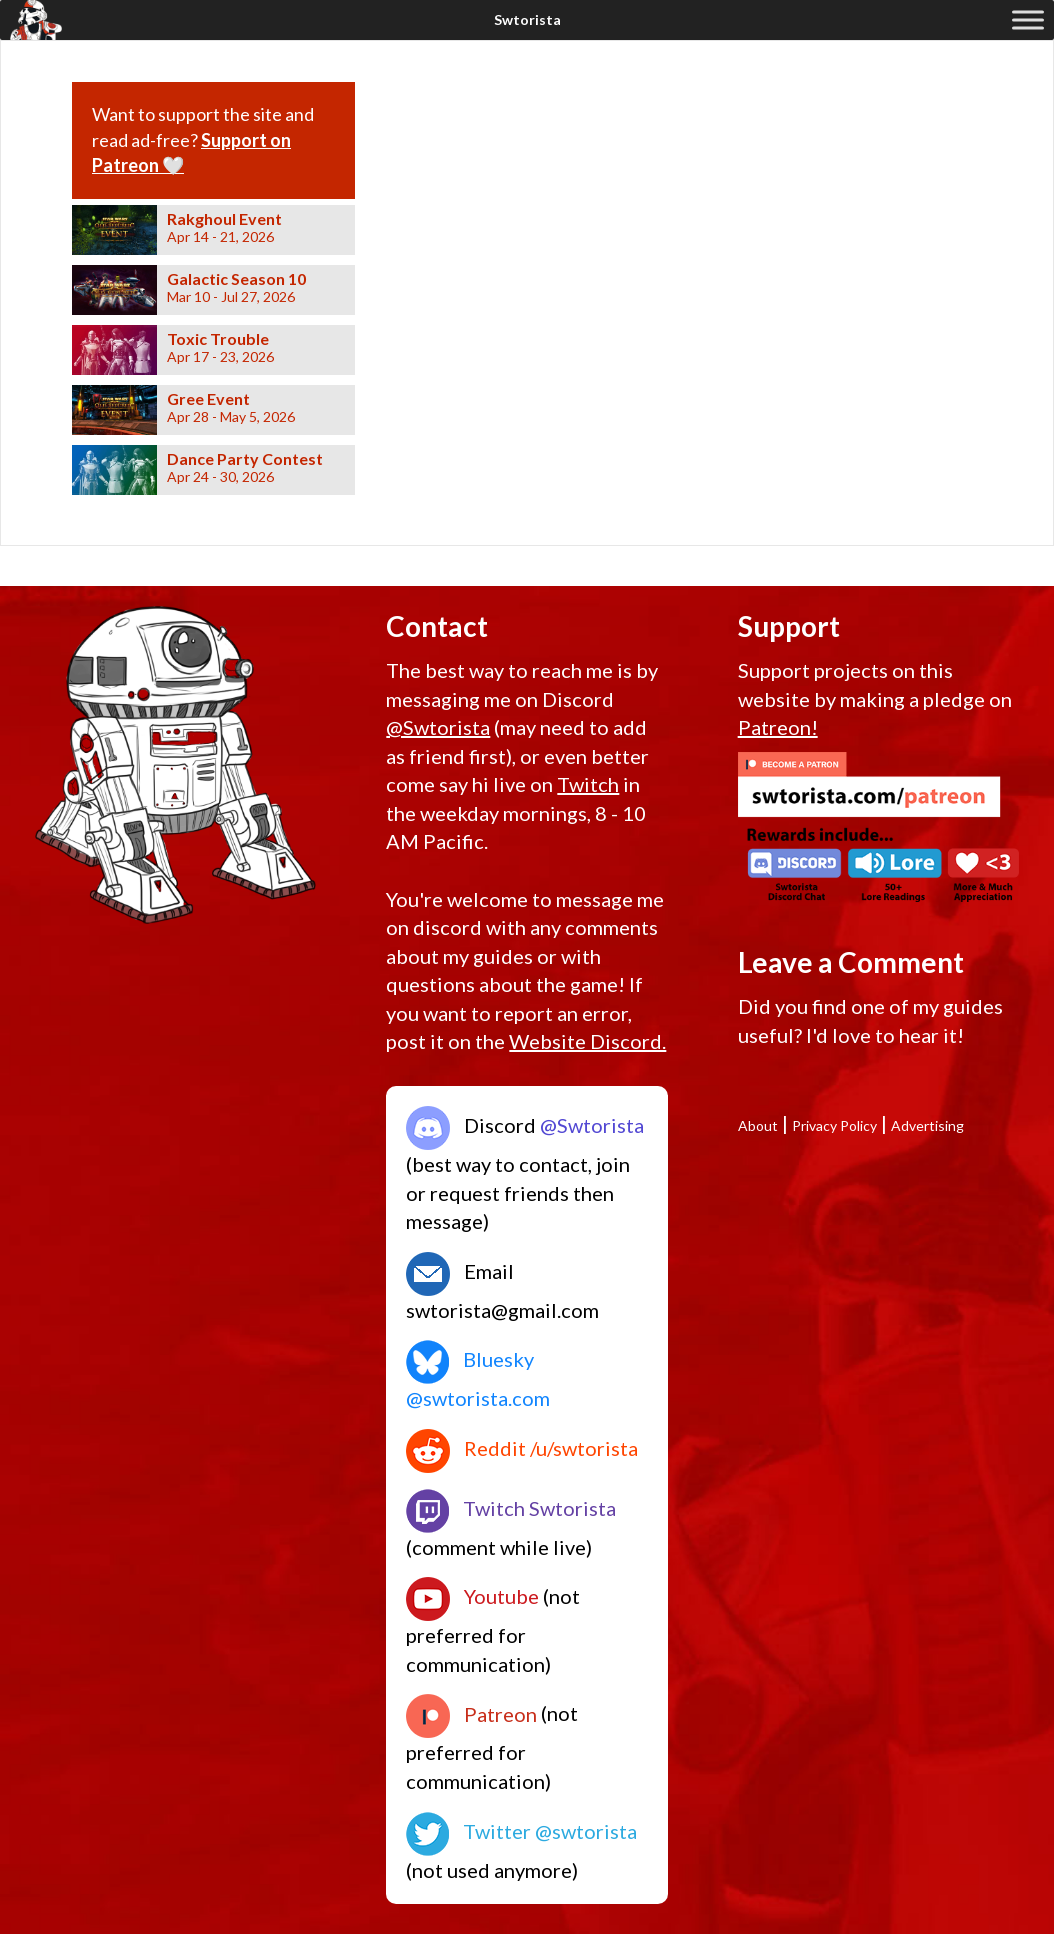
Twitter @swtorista (521, 1831)
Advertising (927, 1125)
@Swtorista (438, 727)
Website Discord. (587, 1041)
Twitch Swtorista (511, 1508)
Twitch (588, 784)
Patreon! (778, 727)
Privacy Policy (834, 1125)
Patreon (471, 1714)
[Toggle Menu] (1028, 19)
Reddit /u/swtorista (522, 1448)
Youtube (472, 1596)
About (758, 1125)
